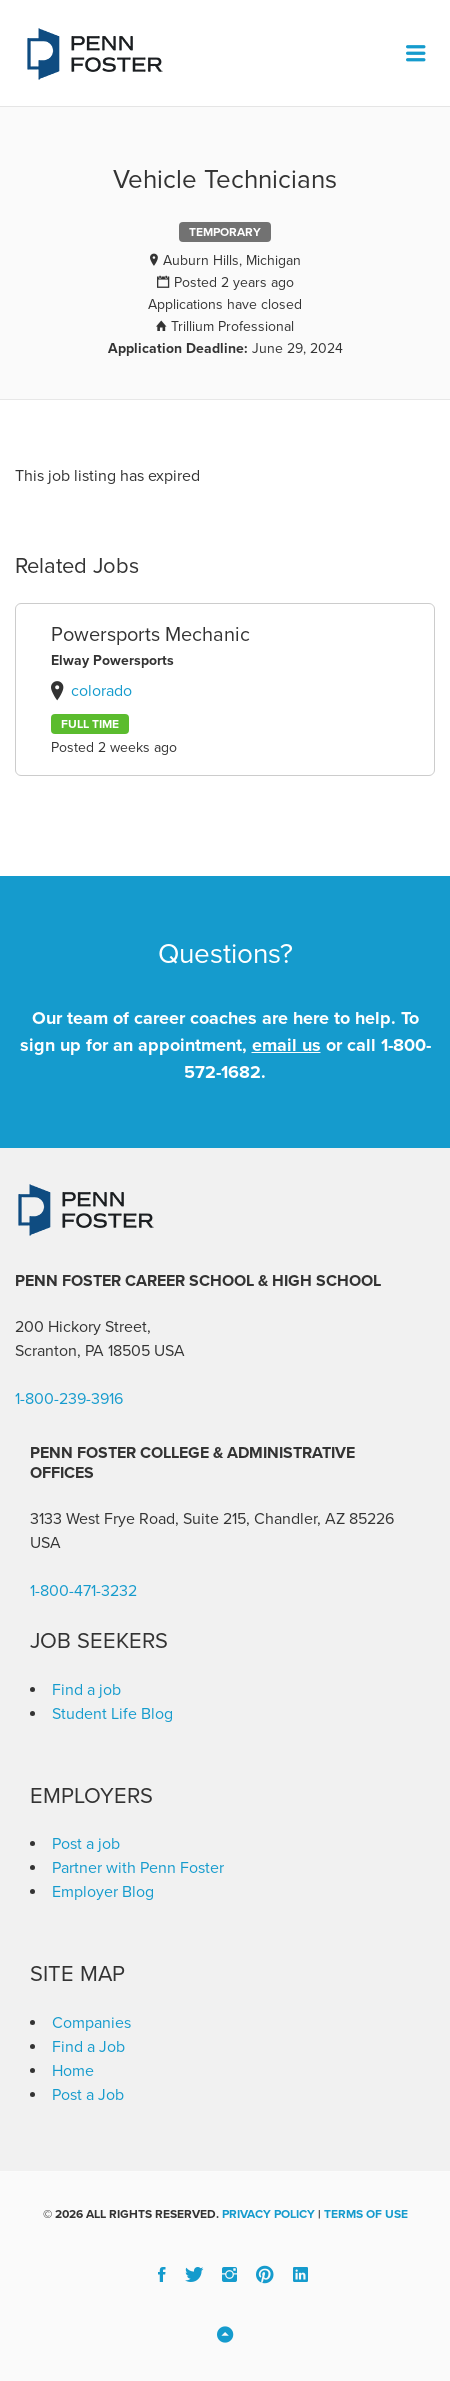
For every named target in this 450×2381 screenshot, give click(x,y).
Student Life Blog (112, 1714)
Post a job (86, 1844)
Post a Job (88, 2095)
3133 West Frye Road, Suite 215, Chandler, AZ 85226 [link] (212, 1519)
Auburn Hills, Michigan (232, 260)
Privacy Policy (268, 2214)
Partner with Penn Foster (138, 1868)
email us (286, 1045)
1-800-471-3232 (83, 1591)
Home (73, 2071)
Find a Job (88, 2047)
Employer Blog (103, 1892)
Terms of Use (366, 2214)
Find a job (86, 1690)
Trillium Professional (232, 326)
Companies (91, 2023)
